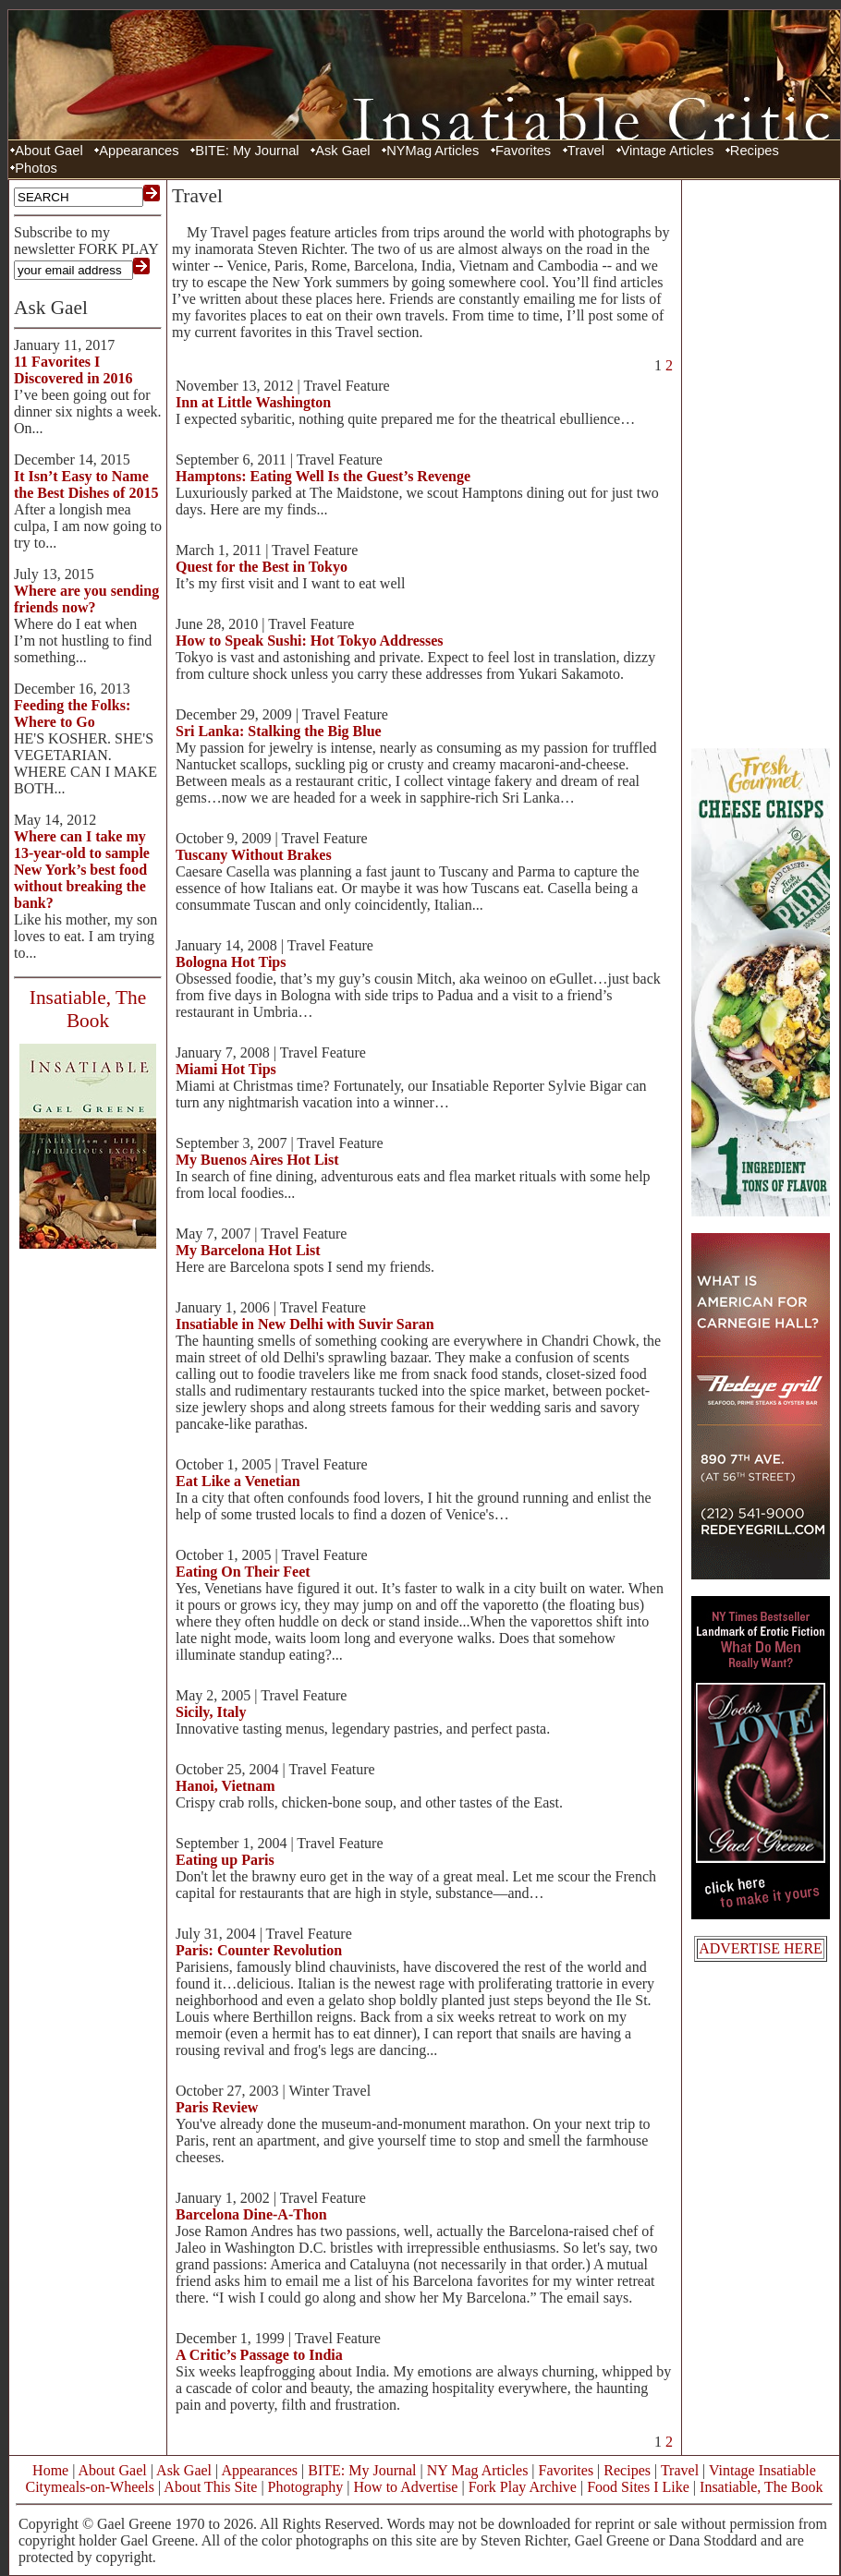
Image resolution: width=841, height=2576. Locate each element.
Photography (306, 2487)
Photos (36, 168)
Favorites (523, 150)
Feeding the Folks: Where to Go (72, 713)
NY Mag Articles (478, 2470)
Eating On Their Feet (243, 1571)
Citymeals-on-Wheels (89, 2487)
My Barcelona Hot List (248, 1250)
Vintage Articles (667, 150)
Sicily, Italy (211, 1712)
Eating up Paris (225, 1860)
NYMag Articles (432, 150)
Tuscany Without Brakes (254, 855)
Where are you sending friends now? (86, 599)
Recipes (754, 150)
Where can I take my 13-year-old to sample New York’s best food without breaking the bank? (82, 869)
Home (50, 2470)
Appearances (138, 150)
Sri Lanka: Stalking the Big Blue (279, 731)
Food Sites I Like (638, 2487)
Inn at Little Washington (253, 402)
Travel (585, 150)
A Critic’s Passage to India (259, 2355)
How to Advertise (406, 2487)
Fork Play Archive (523, 2487)
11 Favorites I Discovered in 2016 (73, 370)
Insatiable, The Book (761, 2487)
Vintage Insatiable (762, 2470)
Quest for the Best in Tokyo (261, 566)
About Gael (48, 150)
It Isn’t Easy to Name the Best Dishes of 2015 (86, 484)
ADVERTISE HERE (761, 1948)
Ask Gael (342, 150)
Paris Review (217, 2107)
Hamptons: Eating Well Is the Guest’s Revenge (323, 476)
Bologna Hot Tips (231, 962)
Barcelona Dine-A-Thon (251, 2214)
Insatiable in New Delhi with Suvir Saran (305, 1324)
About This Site (210, 2487)
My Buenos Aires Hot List (257, 1159)
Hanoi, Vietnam (225, 1786)
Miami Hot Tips (226, 1069)
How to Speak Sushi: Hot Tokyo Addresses (310, 640)
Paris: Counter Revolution (259, 1950)
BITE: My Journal (247, 150)
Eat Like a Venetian (238, 1481)
